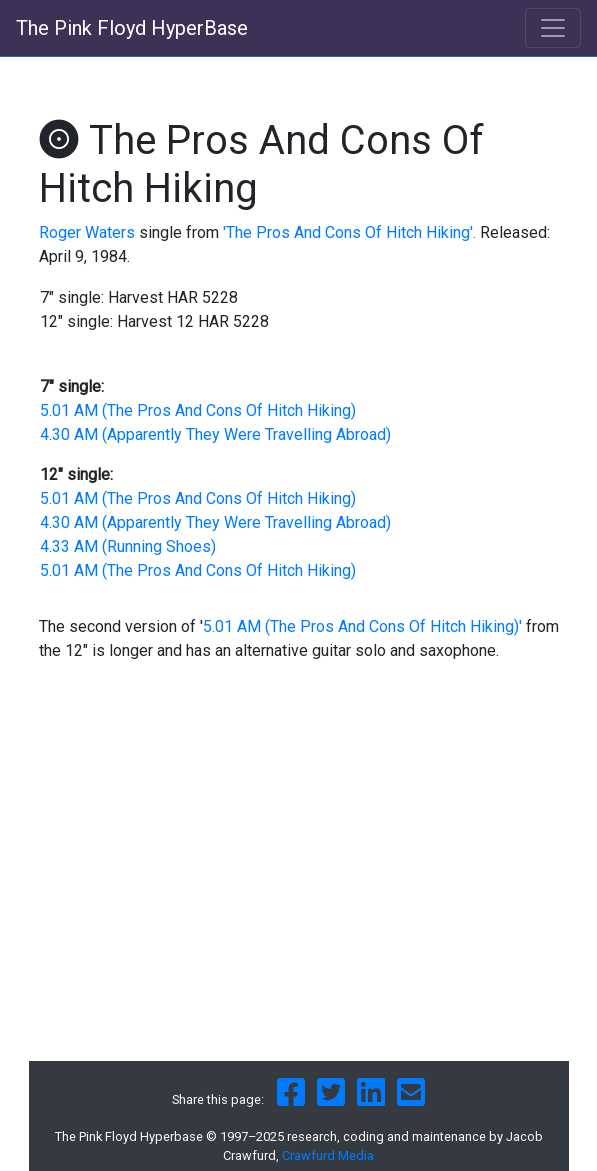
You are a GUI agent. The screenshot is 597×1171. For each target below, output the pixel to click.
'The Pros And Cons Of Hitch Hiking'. (349, 232)
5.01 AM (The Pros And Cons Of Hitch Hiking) (198, 410)
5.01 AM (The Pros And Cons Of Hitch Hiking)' (362, 626)
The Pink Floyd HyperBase (132, 28)
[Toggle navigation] (553, 28)
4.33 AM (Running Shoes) (128, 546)
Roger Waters (87, 232)
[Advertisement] (299, 891)
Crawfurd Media (328, 1155)
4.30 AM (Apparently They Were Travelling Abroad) (215, 434)
